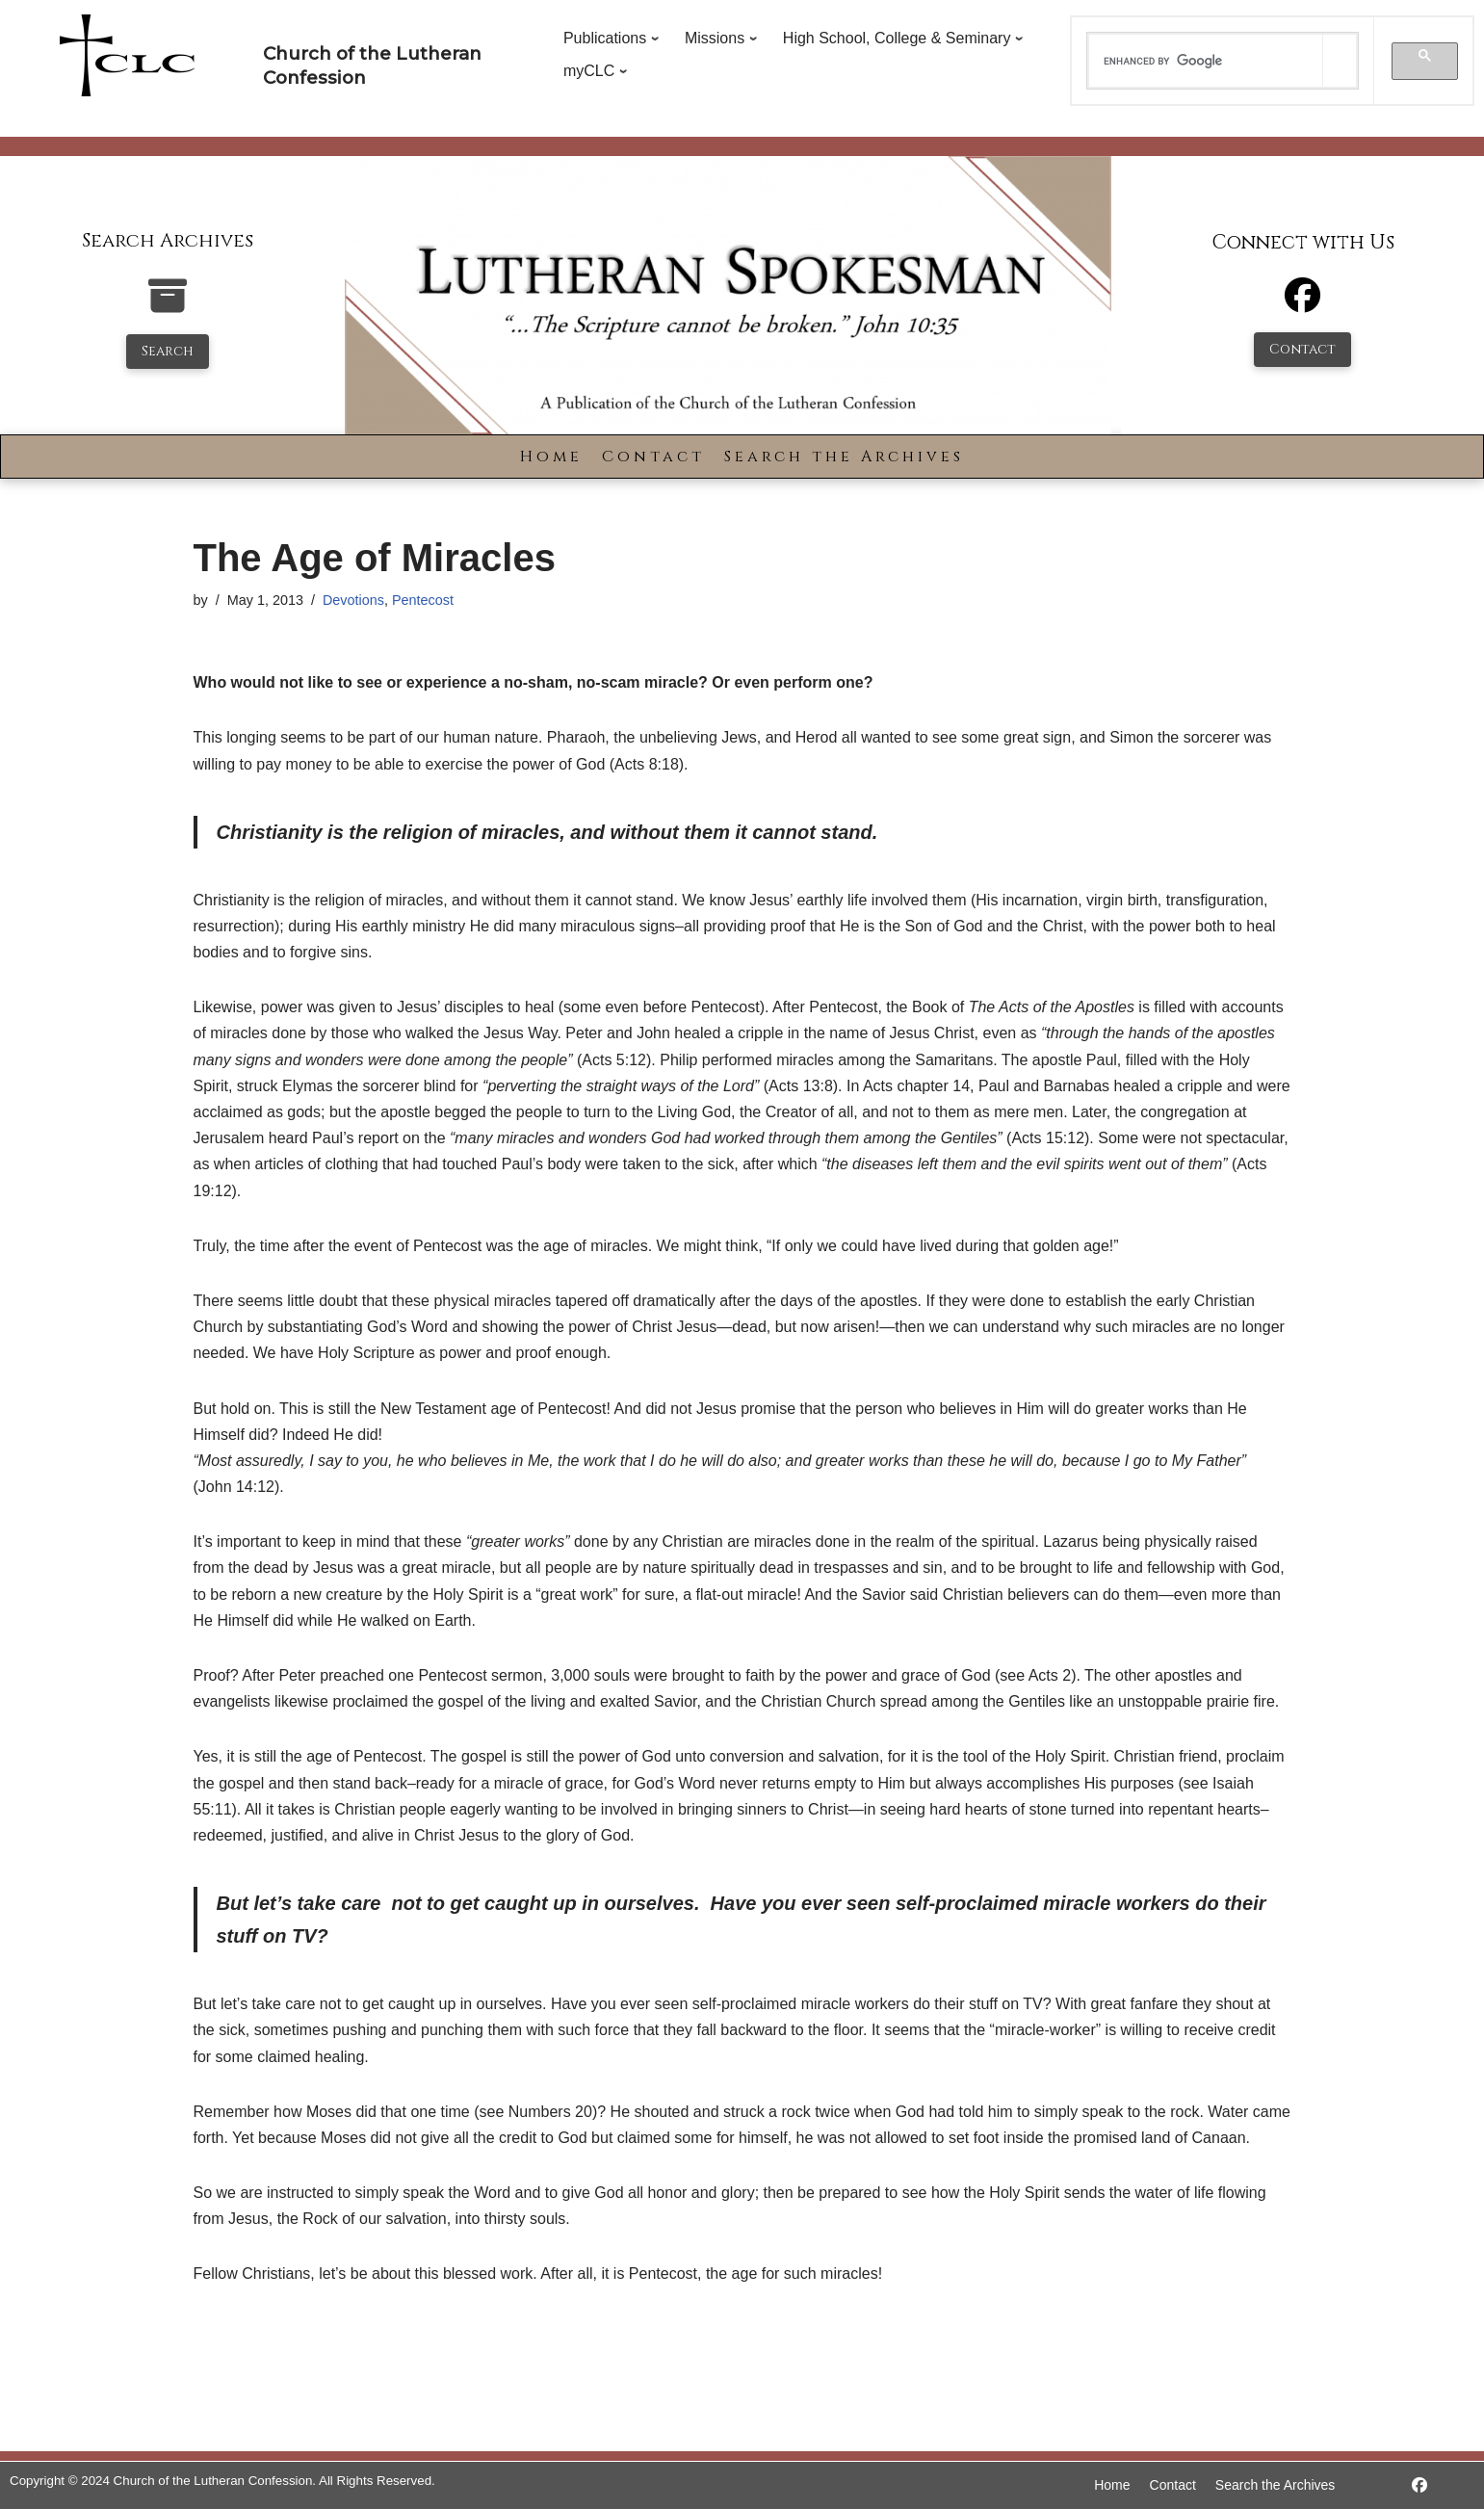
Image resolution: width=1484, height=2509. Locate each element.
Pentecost (423, 600)
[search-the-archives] (167, 306)
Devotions (353, 600)
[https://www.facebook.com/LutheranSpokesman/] (1419, 2485)
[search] (1206, 60)
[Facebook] (1302, 304)
